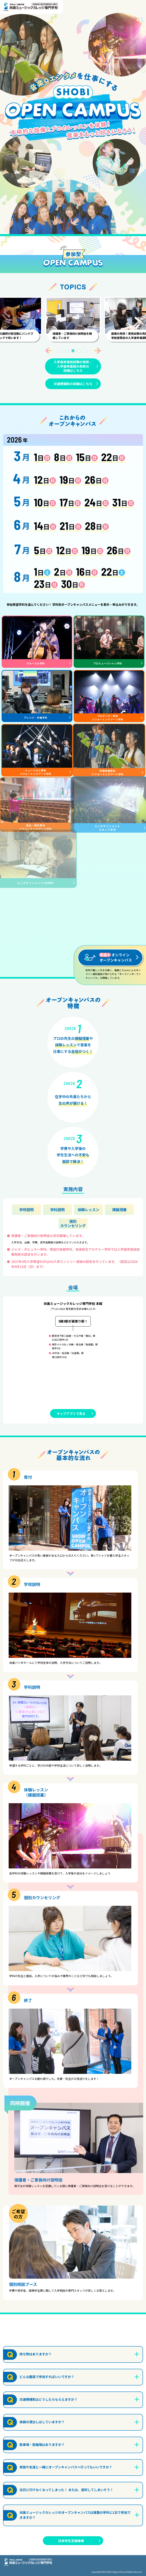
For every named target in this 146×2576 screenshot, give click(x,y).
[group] (73, 316)
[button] (48, 351)
